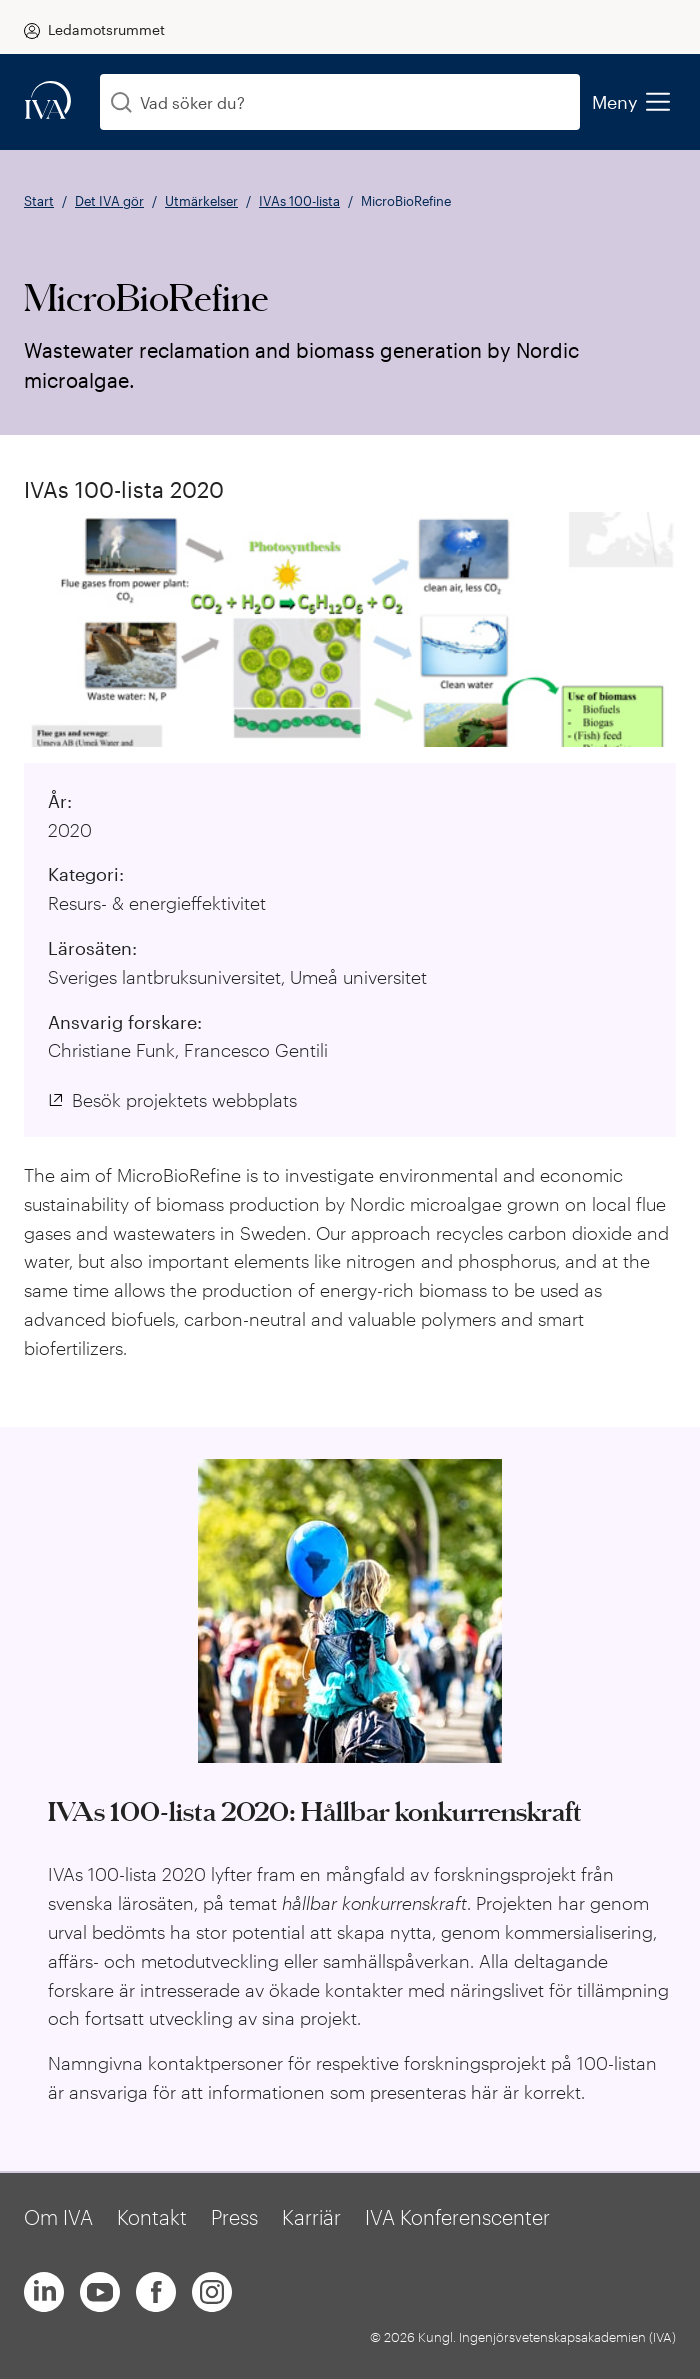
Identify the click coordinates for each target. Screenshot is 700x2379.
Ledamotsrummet (106, 29)
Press (234, 2217)
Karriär (311, 2217)
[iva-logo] (48, 101)
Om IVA (58, 2217)
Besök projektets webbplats (184, 1100)
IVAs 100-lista (299, 201)
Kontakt (152, 2217)
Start (39, 201)
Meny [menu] (630, 102)
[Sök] (121, 102)
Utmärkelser (201, 201)
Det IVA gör (109, 201)
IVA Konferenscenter (457, 2217)
